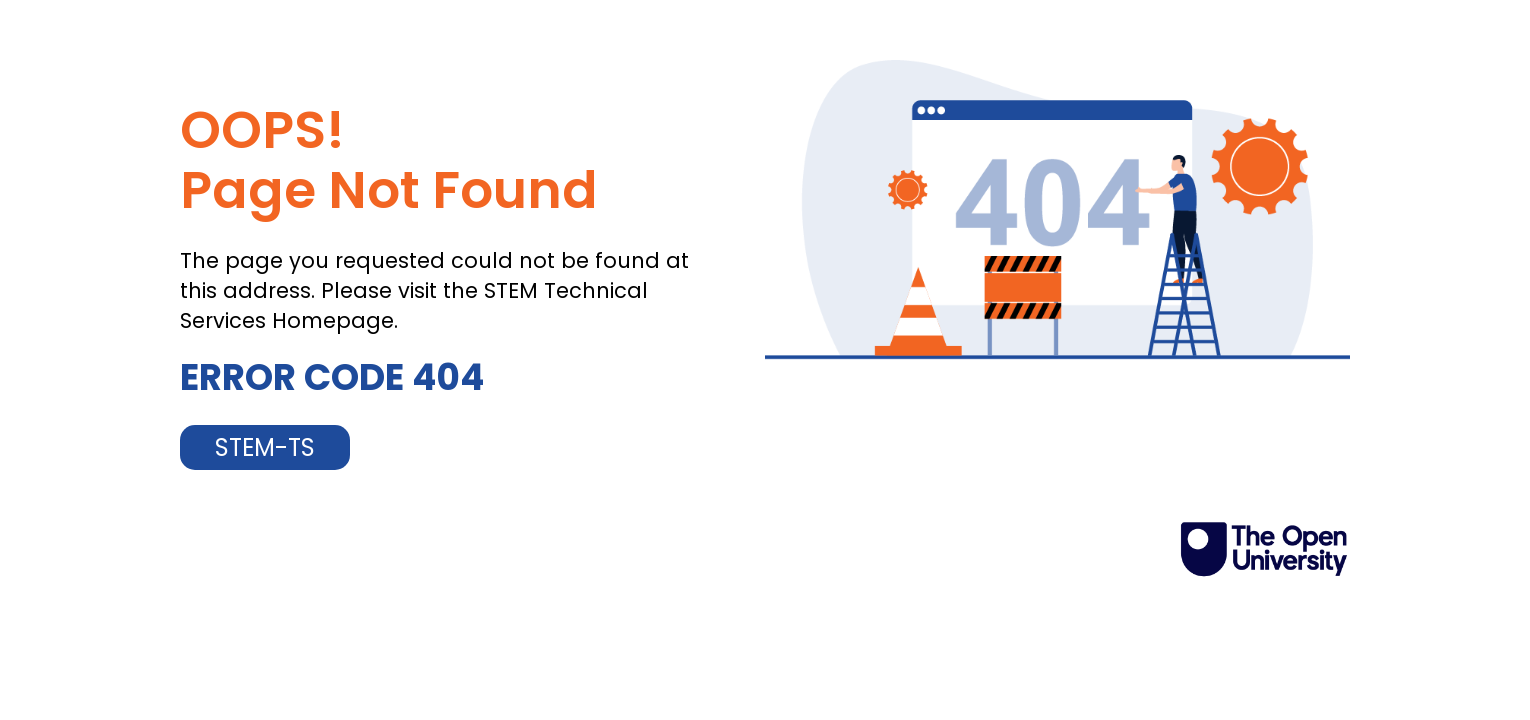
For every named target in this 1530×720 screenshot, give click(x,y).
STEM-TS (265, 447)
